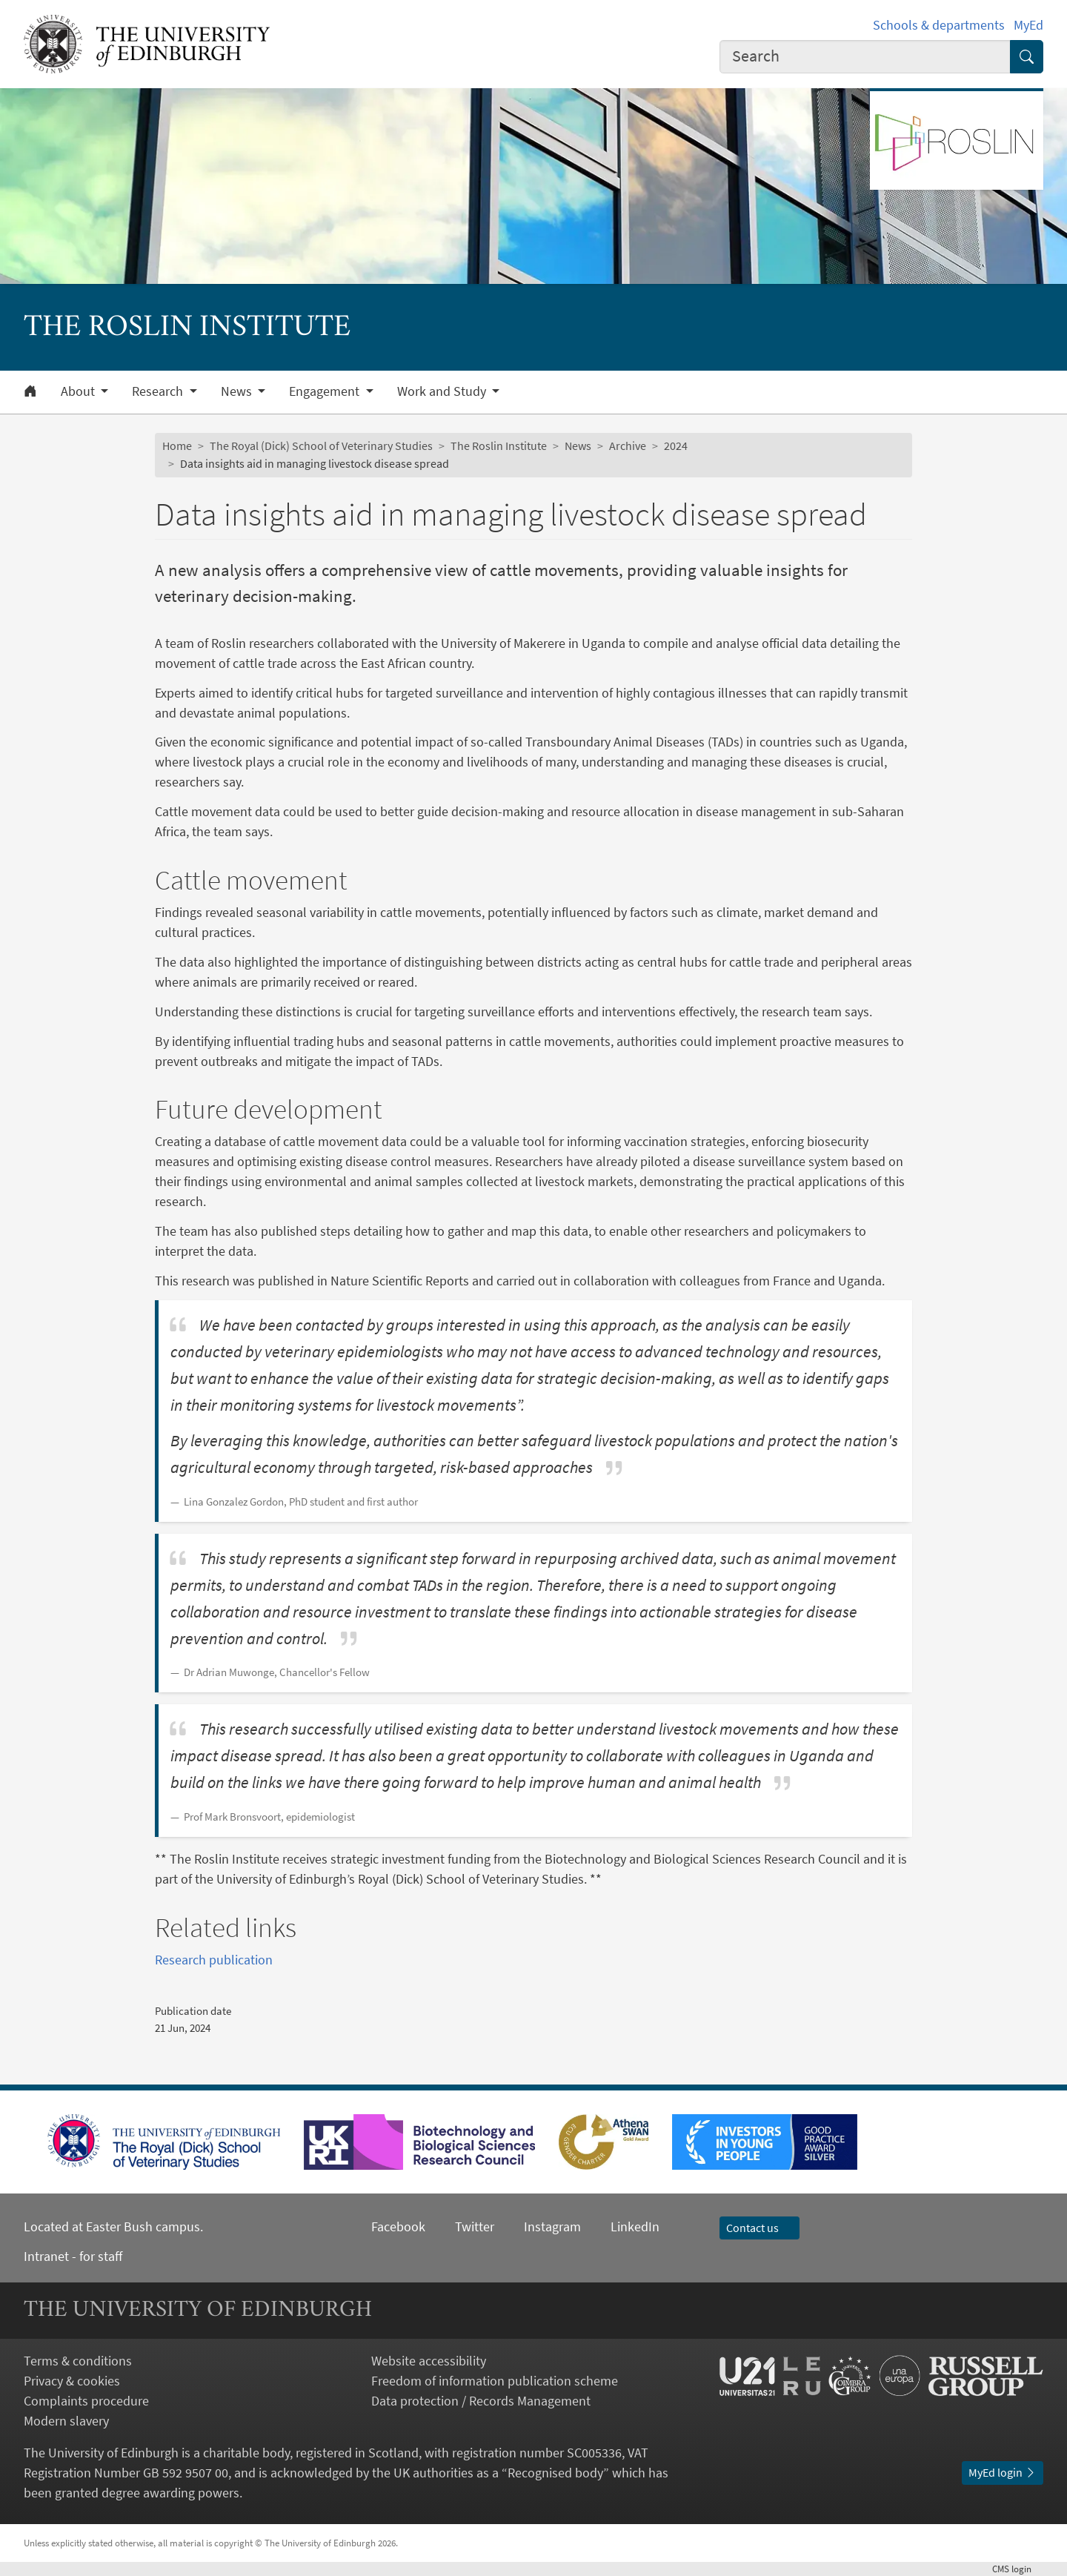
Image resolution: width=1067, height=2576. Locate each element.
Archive (627, 445)
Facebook (398, 2226)
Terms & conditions (78, 2360)
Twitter (474, 2226)
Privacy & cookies (72, 2380)
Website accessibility (428, 2360)
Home (177, 445)
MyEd (1028, 24)
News (578, 445)
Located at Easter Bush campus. (113, 2226)
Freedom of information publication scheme (494, 2380)
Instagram (552, 2226)
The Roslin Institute (499, 445)
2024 (676, 445)
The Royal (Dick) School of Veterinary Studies (321, 445)
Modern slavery (66, 2420)
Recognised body (555, 2472)
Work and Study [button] (443, 391)
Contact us (759, 2227)
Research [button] (159, 391)
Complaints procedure (86, 2400)
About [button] (79, 391)
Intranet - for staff (73, 2256)
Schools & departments (939, 24)
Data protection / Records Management (481, 2400)
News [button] (238, 391)
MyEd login (1002, 2472)
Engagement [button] (325, 391)
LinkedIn (620, 2226)
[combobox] (865, 56)
